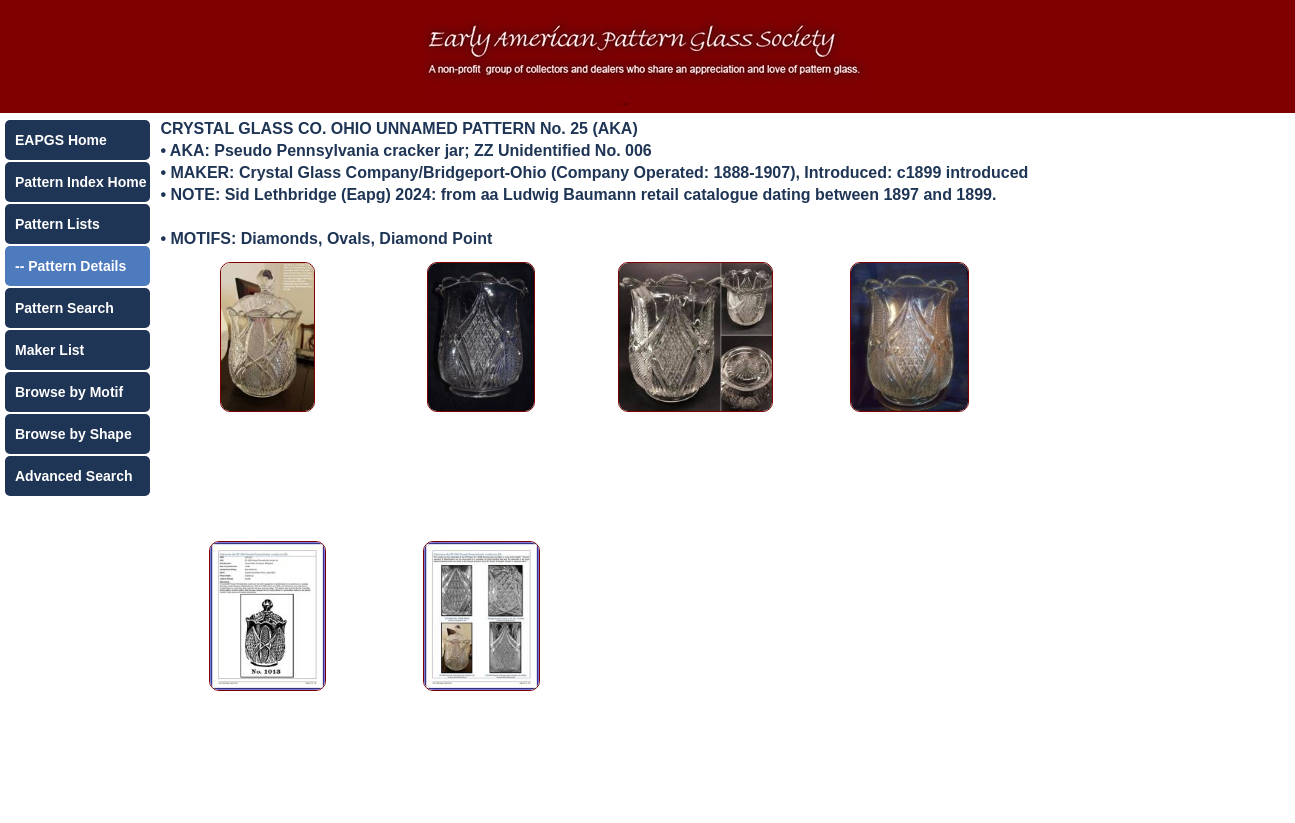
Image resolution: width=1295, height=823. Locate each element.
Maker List (49, 350)
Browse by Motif (69, 392)
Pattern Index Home (80, 182)
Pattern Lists (57, 224)
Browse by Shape (73, 434)
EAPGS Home (61, 140)
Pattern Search (64, 308)
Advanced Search (74, 476)
